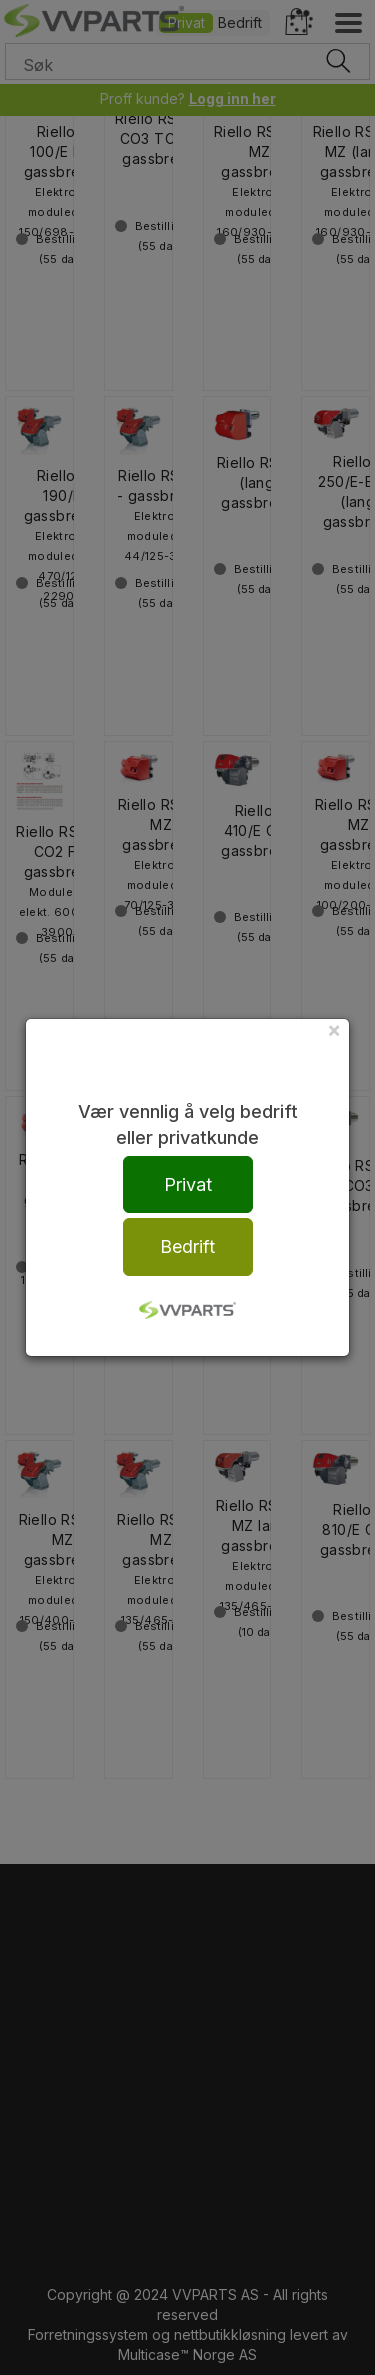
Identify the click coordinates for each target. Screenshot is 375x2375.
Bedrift (187, 1246)
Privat (188, 1184)
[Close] (334, 1029)
